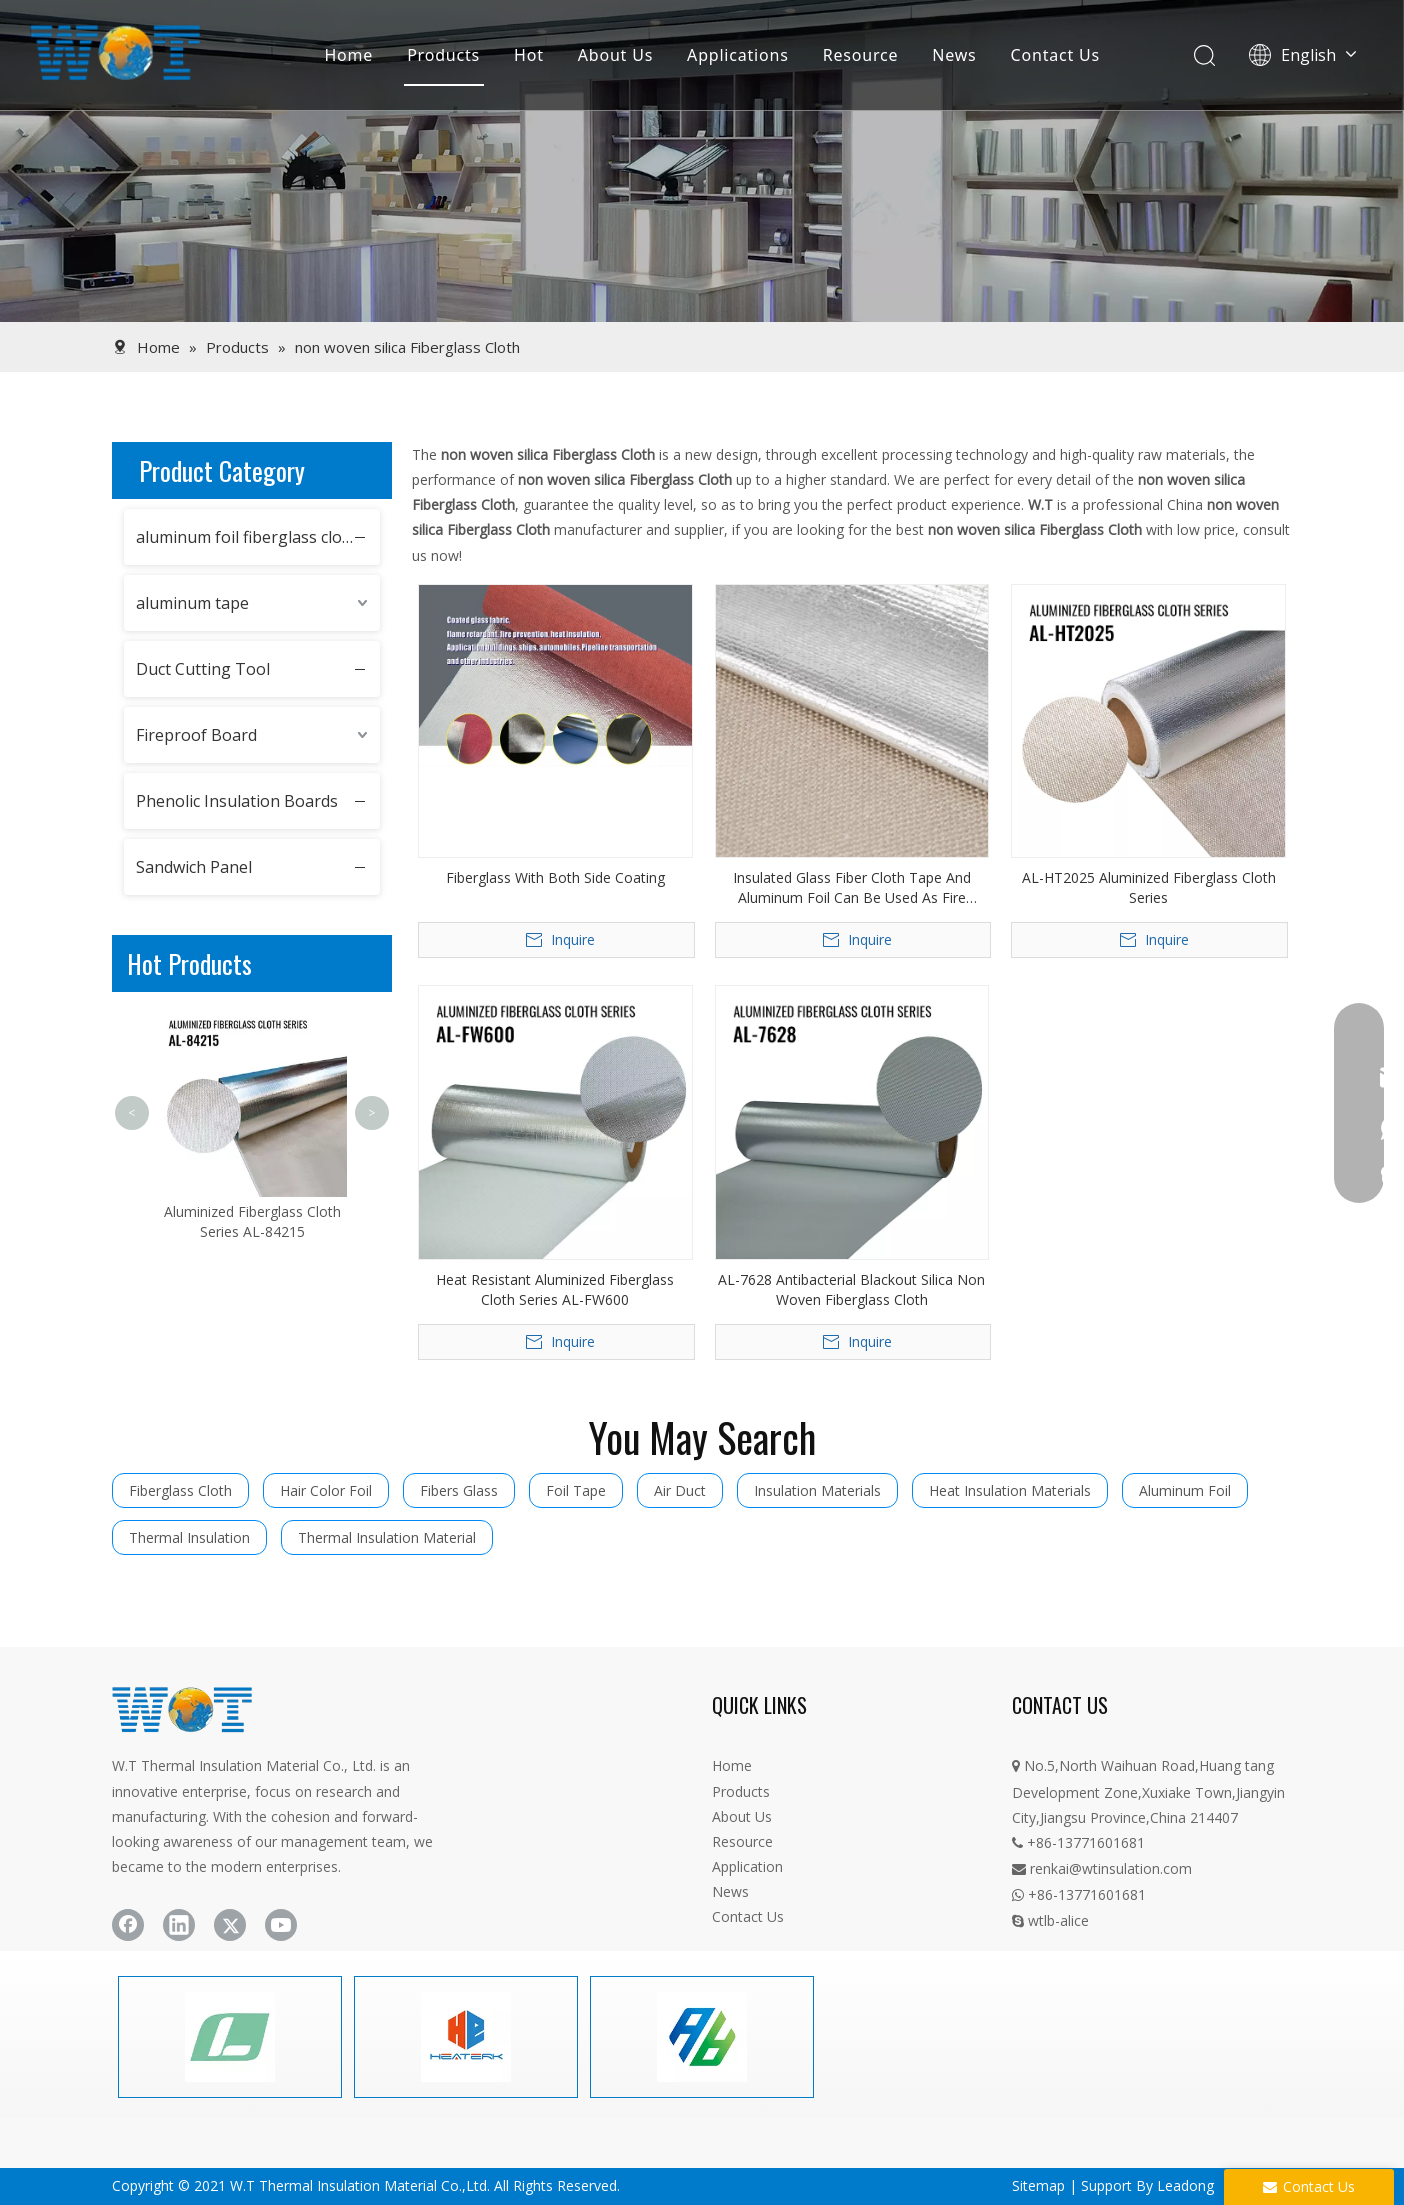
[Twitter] (230, 1925)
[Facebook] (128, 1925)
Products (443, 55)
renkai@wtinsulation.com (1102, 1868)
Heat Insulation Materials (1010, 1490)
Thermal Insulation (189, 1537)
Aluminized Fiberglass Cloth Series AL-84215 (252, 1221)
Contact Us (1055, 55)
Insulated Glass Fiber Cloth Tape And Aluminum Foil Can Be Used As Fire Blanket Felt (852, 888)
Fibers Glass (459, 1490)
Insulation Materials (817, 1490)
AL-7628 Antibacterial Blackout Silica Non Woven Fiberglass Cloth (851, 1289)
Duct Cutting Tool (203, 669)
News (954, 55)
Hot (529, 55)
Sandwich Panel (194, 867)
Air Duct (680, 1490)
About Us (615, 55)
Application (747, 1866)
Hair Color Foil (326, 1490)
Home (348, 55)
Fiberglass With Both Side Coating (555, 877)
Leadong (1185, 2185)
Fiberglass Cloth (180, 1490)
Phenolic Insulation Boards (237, 801)
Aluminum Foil (1185, 1490)
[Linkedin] (179, 1925)
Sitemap (1038, 2185)
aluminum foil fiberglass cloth (247, 537)
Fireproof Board (196, 735)
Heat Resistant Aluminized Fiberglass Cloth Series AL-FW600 (555, 1289)
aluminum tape (192, 603)
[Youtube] (281, 1925)
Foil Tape (576, 1490)
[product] (702, 161)
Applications (738, 55)
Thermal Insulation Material (387, 1537)
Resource (861, 55)
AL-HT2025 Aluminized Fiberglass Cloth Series (1149, 887)
